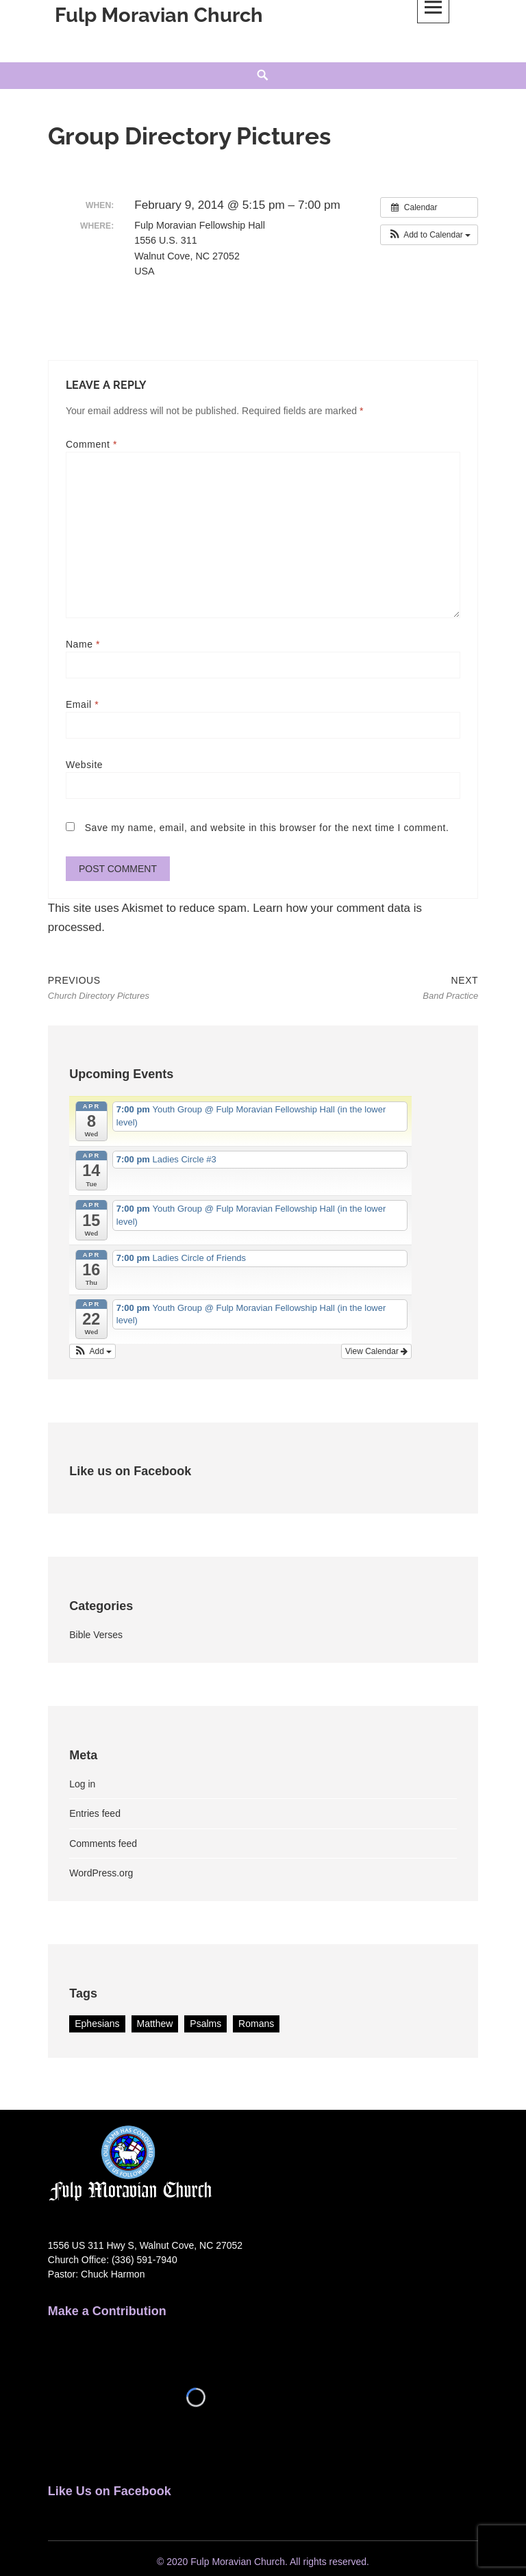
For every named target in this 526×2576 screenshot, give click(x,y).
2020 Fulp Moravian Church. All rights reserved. (267, 2561)
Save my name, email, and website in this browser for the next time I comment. (267, 827)
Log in (82, 1786)
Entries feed (95, 1815)
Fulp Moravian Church (159, 15)
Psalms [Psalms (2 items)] (205, 2025)
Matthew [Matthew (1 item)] (155, 2025)
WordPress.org (101, 1875)
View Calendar (376, 1353)
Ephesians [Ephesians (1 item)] (97, 2025)
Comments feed (103, 1845)
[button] (429, 234)
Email (82, 704)
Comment (91, 444)
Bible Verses (96, 1636)
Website (84, 764)
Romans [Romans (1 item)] (256, 2025)
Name (83, 644)
